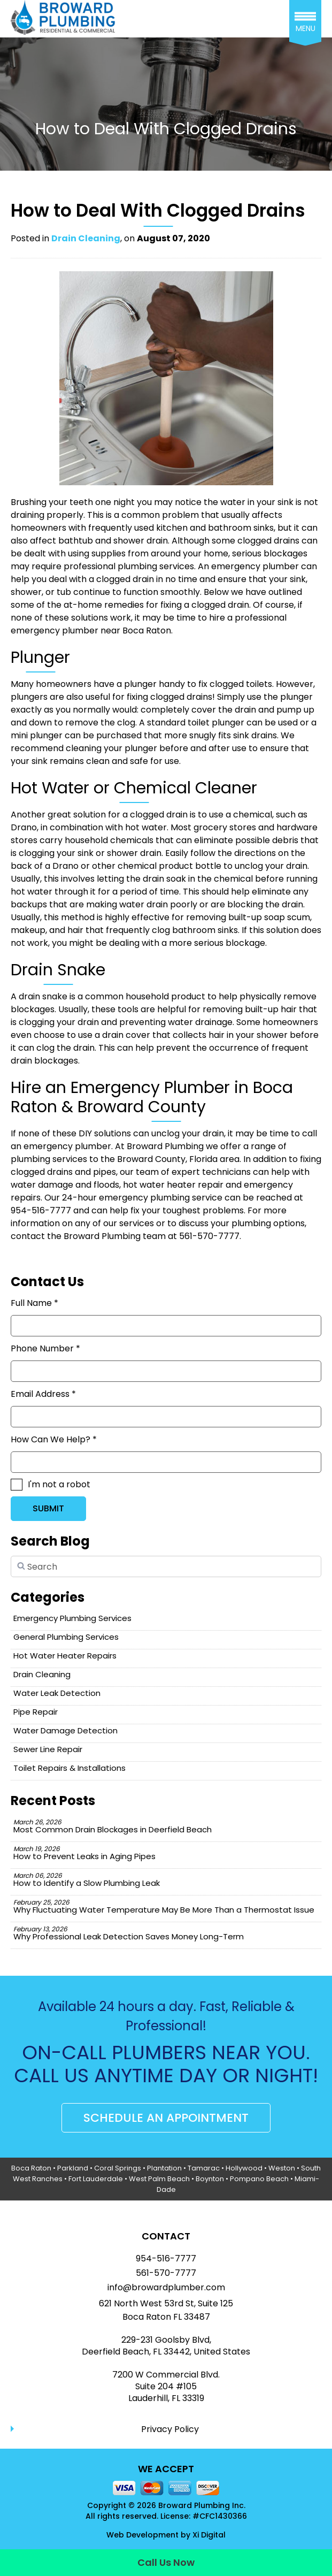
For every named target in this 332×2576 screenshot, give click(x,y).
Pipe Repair (35, 1711)
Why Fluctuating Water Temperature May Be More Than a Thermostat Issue (163, 1906)
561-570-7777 (166, 2273)
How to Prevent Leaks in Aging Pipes (84, 1853)
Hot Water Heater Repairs (65, 1655)
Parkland (72, 2168)
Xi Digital (209, 2535)
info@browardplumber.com (166, 2288)
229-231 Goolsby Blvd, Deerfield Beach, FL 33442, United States (166, 2346)
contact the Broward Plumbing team (88, 1236)
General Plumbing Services (66, 1636)
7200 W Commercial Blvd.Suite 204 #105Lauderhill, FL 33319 (166, 2387)
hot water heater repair (173, 1185)
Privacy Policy (170, 2429)
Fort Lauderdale (95, 2179)
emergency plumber (255, 566)
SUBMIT (48, 1508)
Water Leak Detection (57, 1693)
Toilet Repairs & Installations (69, 1768)
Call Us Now (166, 2562)
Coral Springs (117, 2168)
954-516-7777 (166, 2259)
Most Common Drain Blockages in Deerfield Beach (112, 1826)
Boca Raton (31, 2168)
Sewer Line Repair (47, 1749)
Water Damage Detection (65, 1730)
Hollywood (244, 2168)
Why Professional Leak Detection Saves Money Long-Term (128, 1933)
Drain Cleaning (85, 238)
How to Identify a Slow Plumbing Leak (86, 1880)
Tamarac (204, 2168)
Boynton (210, 2179)
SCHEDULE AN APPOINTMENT (166, 2117)
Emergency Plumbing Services (72, 1618)
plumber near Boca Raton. (117, 630)
